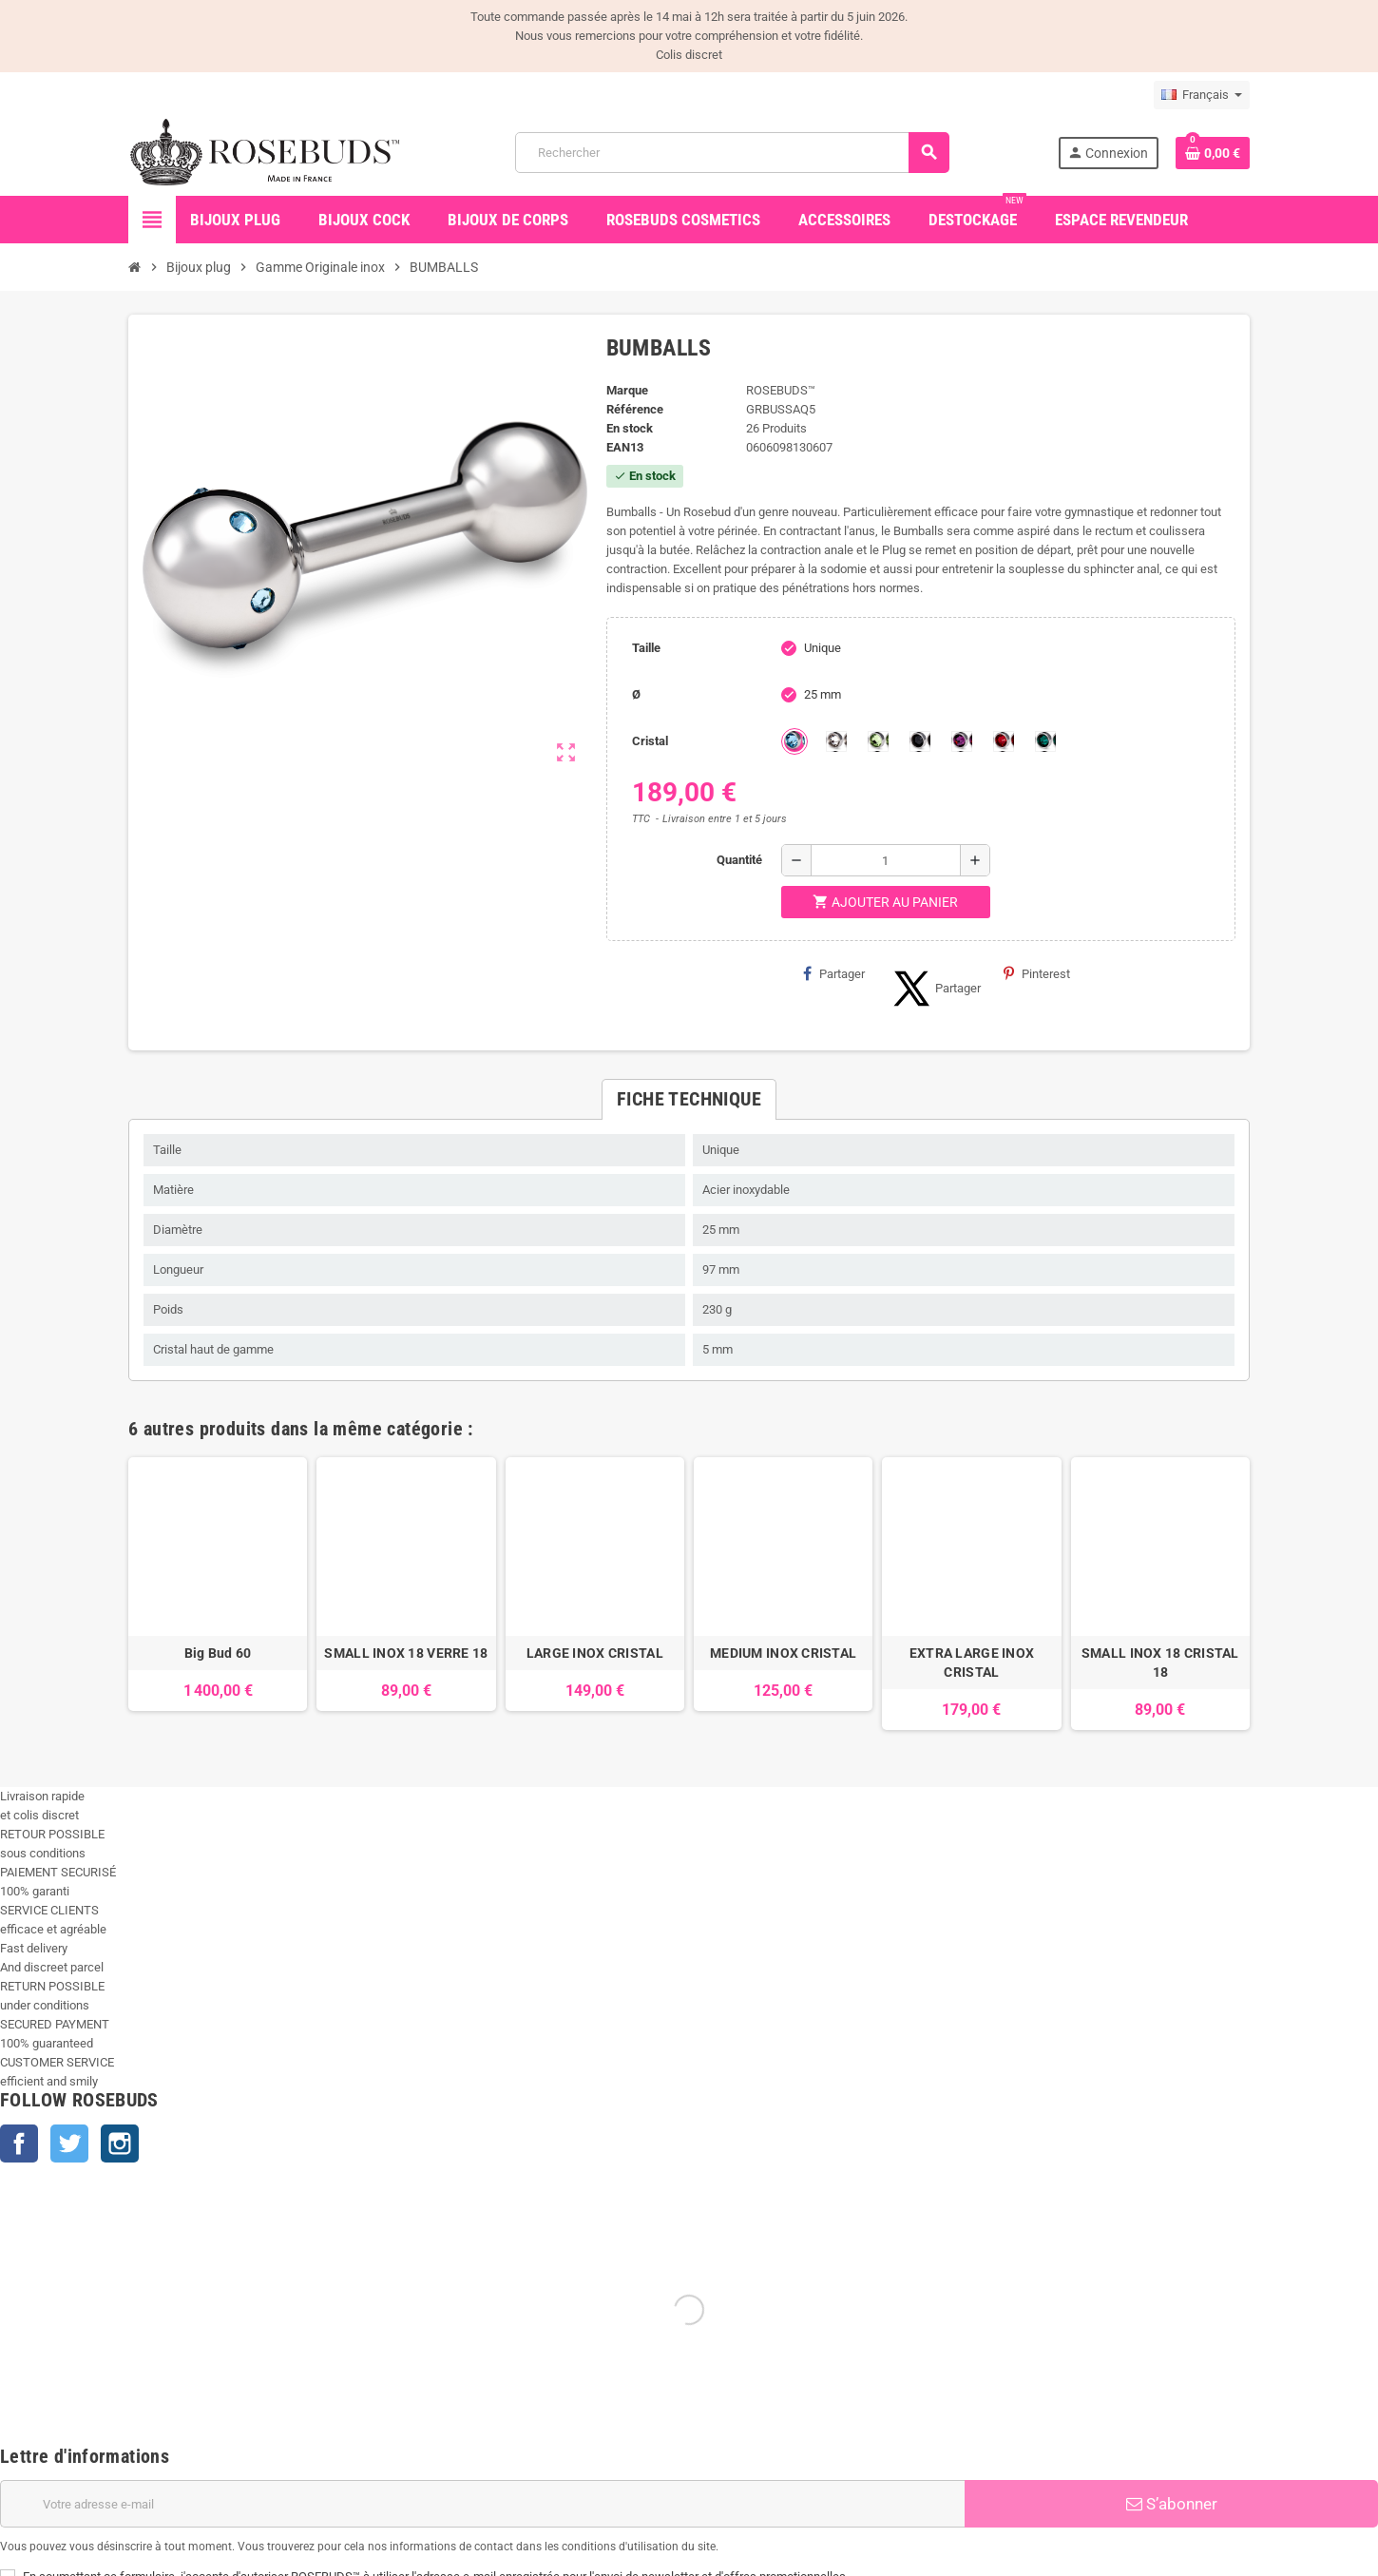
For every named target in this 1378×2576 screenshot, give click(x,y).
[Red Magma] (1003, 741)
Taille (646, 648)
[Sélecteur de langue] (1202, 95)
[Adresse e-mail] (482, 2504)
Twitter (69, 2143)
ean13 (624, 447)
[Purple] (961, 741)
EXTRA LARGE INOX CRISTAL (971, 1662)
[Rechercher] (731, 152)
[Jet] (920, 741)
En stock (629, 428)
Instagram (120, 2143)
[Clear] (836, 741)
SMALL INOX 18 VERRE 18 (406, 1653)
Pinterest (1037, 973)
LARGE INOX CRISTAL (594, 1653)
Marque (627, 390)
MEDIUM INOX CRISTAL (783, 1653)
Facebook (19, 2143)
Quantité (739, 860)
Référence (634, 409)
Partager (834, 973)
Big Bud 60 (218, 1653)
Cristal (650, 741)
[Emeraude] (1045, 741)
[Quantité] (886, 860)
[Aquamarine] (794, 741)
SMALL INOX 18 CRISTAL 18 (1160, 1662)
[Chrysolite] (878, 741)
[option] (218, 1593)
